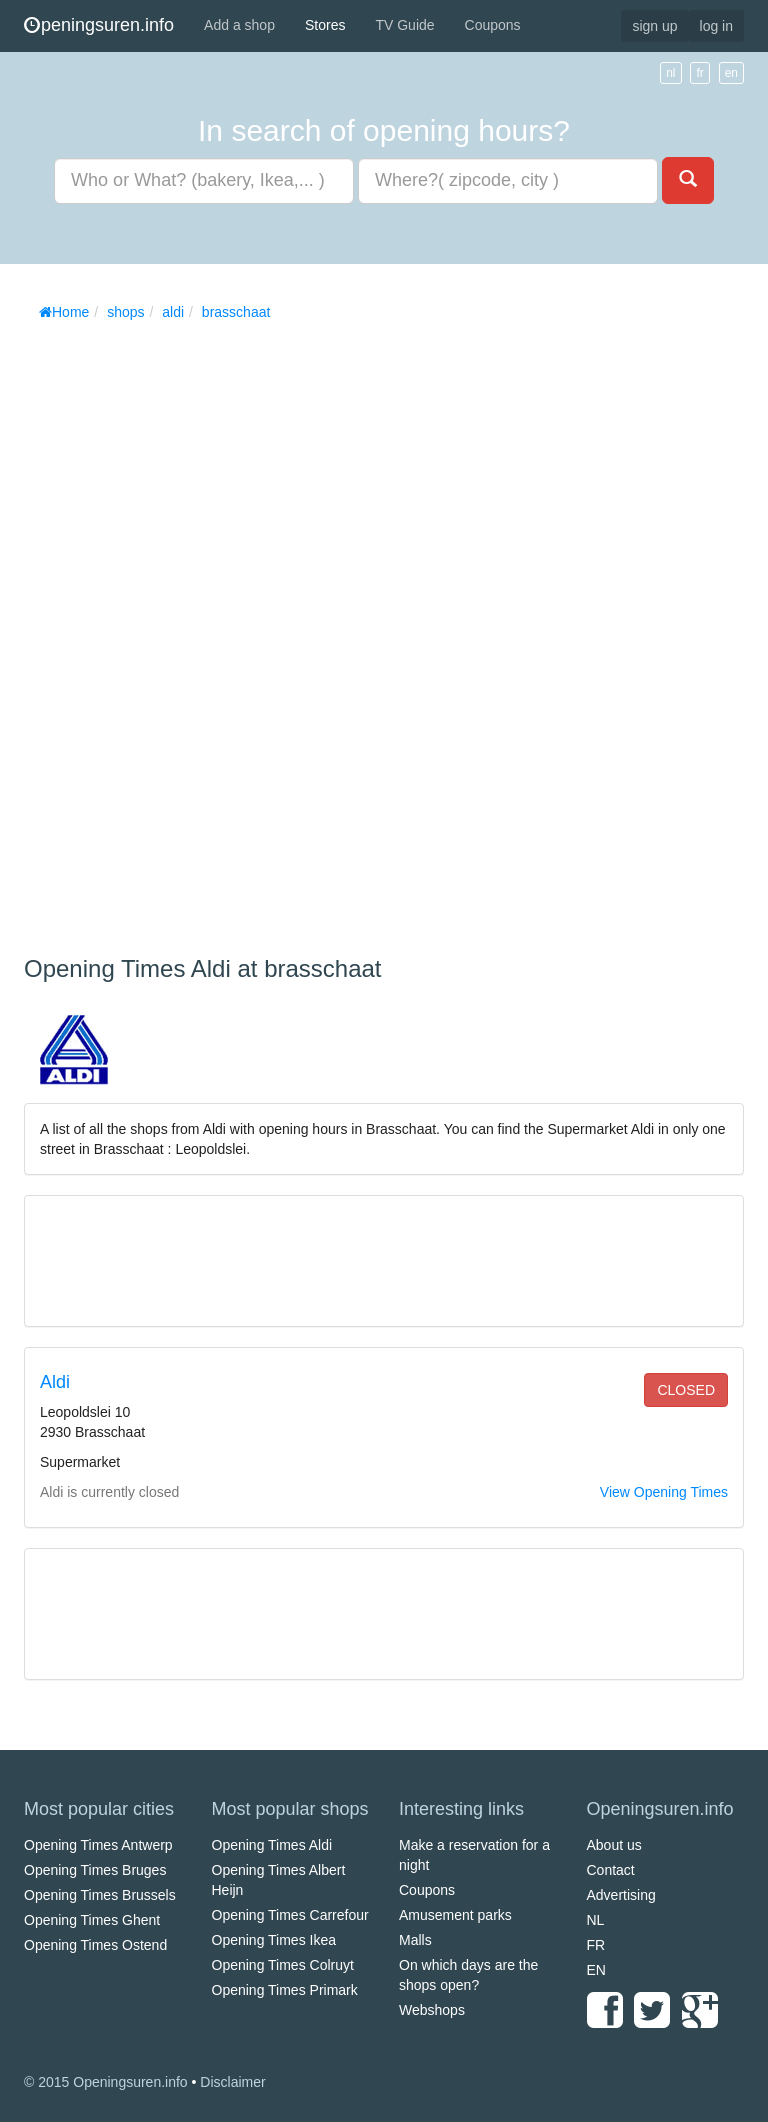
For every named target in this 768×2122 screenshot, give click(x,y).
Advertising (621, 1895)
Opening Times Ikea (274, 1940)
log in (716, 26)
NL (596, 1920)
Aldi (55, 1382)
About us (614, 1845)
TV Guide (404, 25)
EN (596, 1970)
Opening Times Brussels (100, 1895)
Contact (611, 1870)
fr (699, 73)
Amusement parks (455, 1915)
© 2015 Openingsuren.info (106, 2082)
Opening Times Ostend (95, 1945)
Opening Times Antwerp (98, 1845)
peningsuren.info (99, 25)
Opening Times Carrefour (290, 1915)
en (731, 73)
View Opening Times (664, 1492)
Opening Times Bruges (95, 1870)
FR (596, 1945)
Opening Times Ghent (92, 1920)
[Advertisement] (174, 631)
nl (670, 73)
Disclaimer (232, 2082)
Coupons (493, 25)
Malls (415, 1940)
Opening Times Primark (285, 1990)
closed (686, 1390)
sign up (654, 26)
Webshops (432, 2010)
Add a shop (239, 25)
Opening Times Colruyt (283, 1965)
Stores (325, 25)
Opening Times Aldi (272, 1845)
